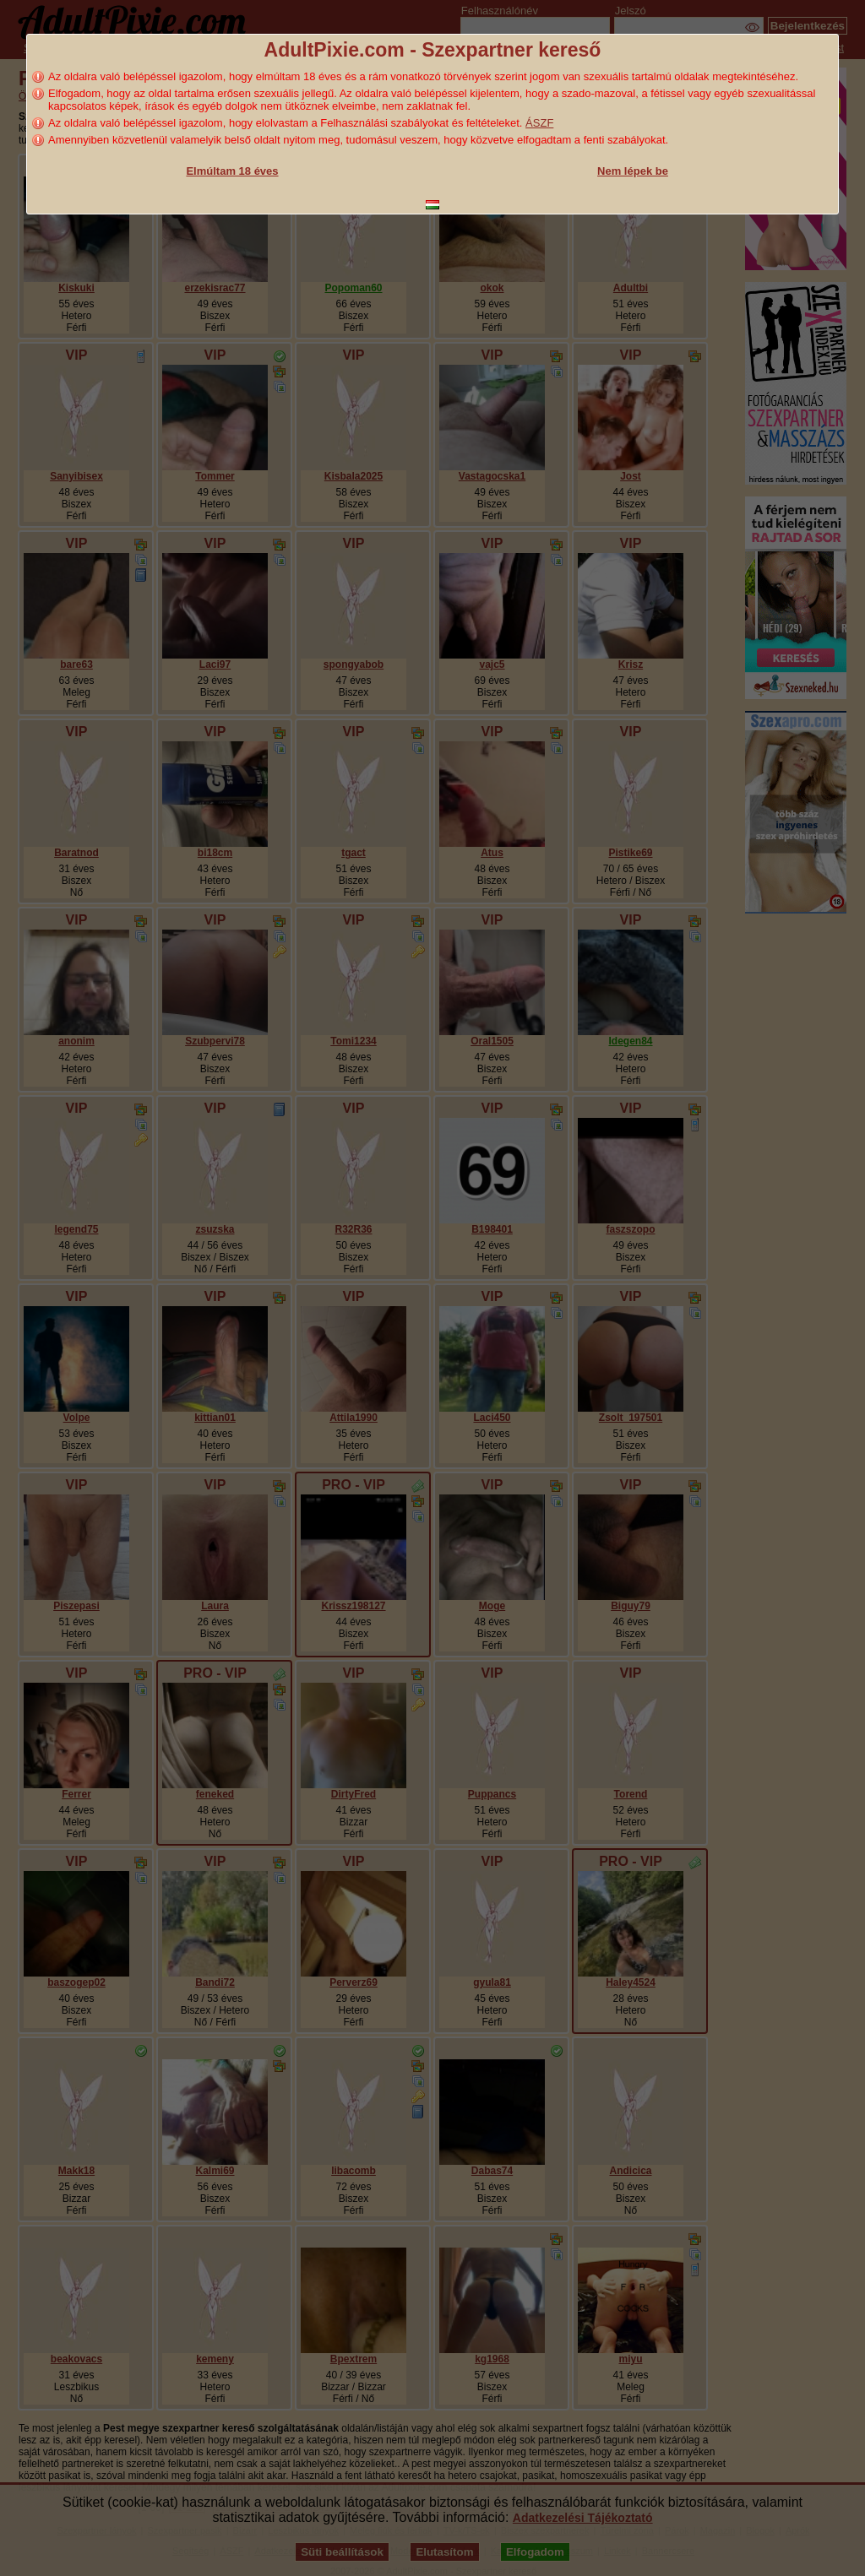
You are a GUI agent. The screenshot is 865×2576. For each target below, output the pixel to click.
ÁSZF (539, 123)
